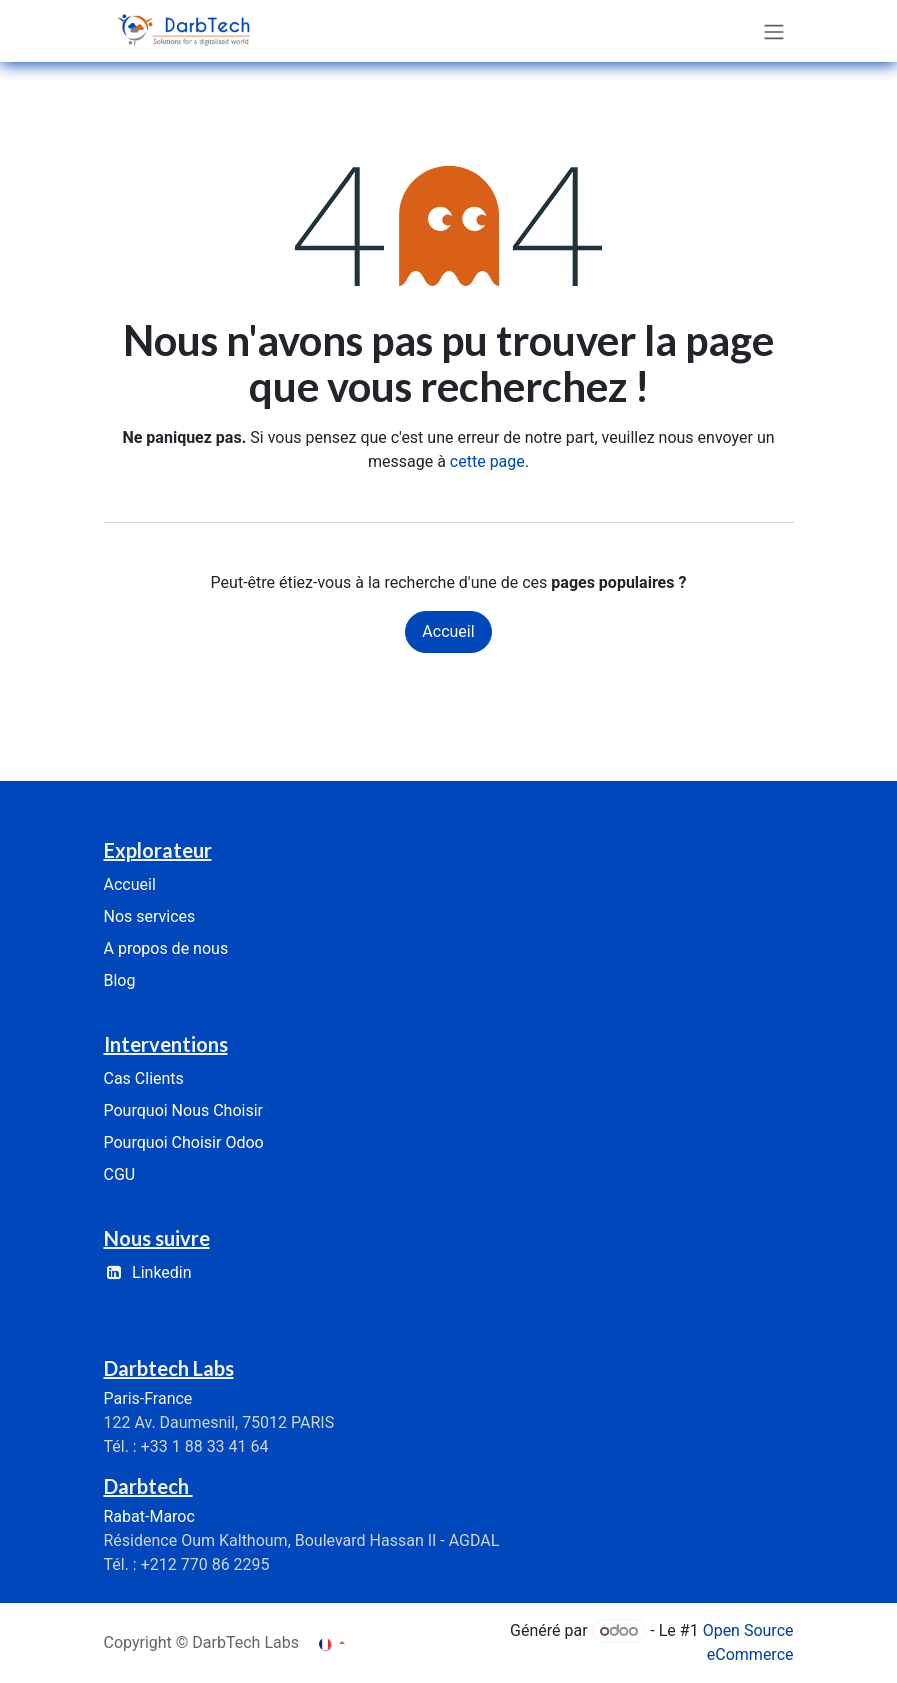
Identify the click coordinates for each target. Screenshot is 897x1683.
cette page (487, 461)
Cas (144, 1078)
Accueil (448, 631)
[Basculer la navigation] (774, 31)
